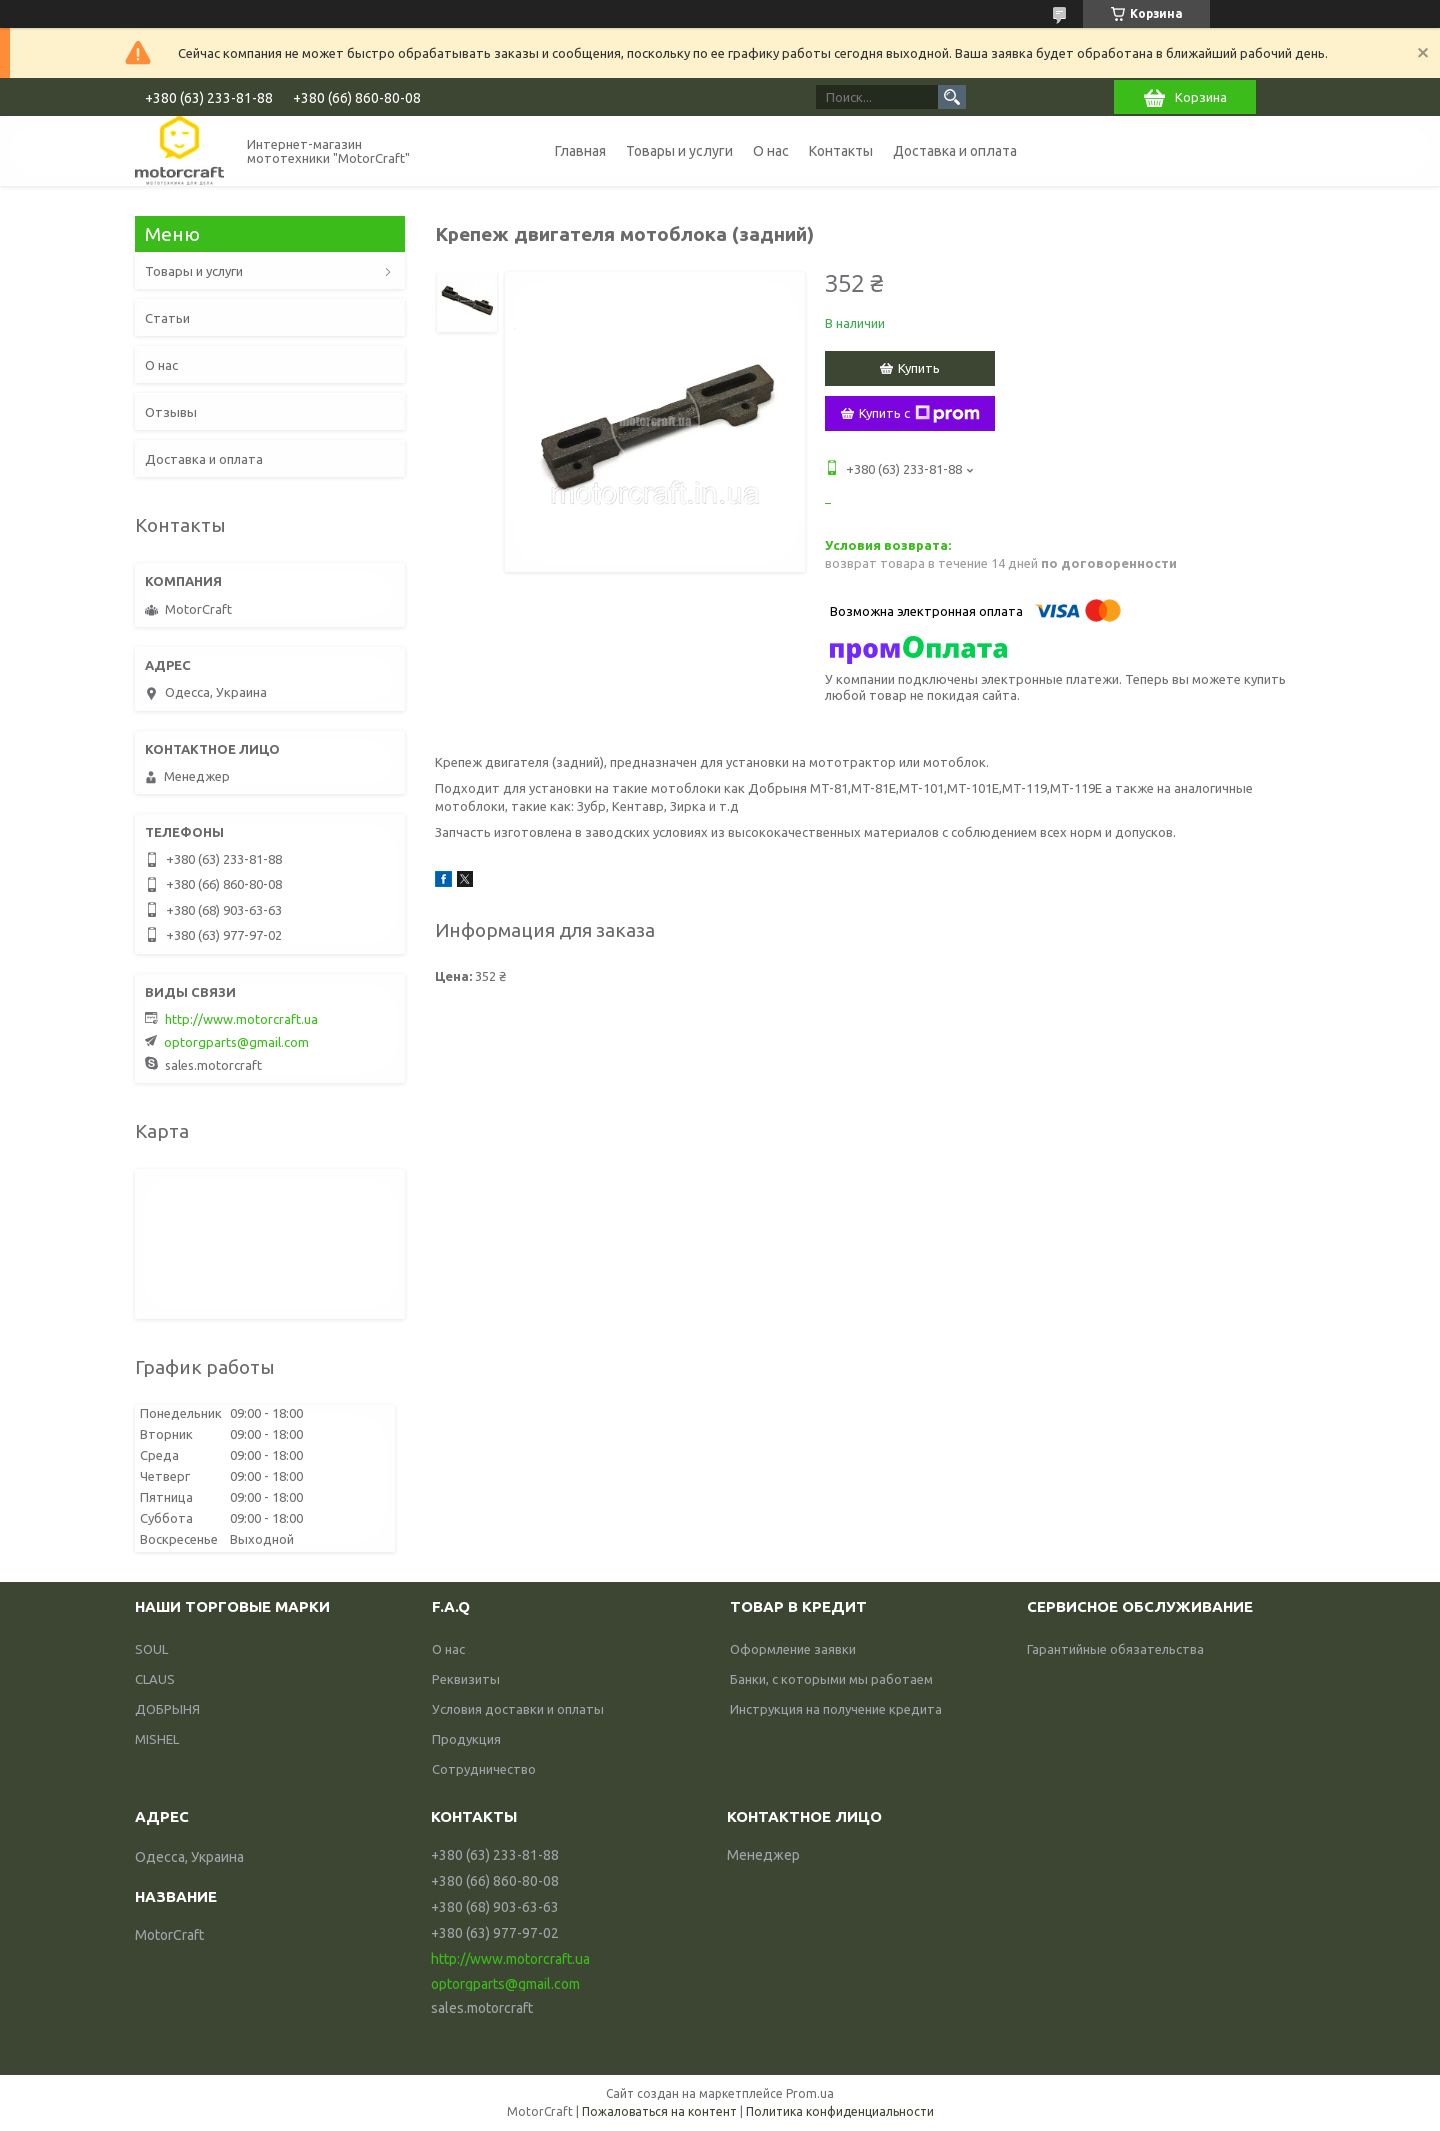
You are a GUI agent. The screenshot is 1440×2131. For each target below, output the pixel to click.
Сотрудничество (484, 1769)
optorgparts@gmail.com (236, 1042)
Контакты (841, 151)
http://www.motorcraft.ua (241, 1019)
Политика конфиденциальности (840, 2111)
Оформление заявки (793, 1649)
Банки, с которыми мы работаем (831, 1679)
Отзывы (171, 412)
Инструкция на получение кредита (836, 1709)
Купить (919, 368)
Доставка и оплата (955, 151)
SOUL (151, 1649)
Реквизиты (466, 1679)
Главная (580, 151)
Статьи (167, 318)
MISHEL (157, 1739)
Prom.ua (810, 2093)
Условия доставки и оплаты (518, 1709)
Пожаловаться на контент (659, 2111)
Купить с (919, 414)
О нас (771, 151)
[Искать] (952, 97)
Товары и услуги (679, 151)
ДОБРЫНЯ (167, 1709)
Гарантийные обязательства (1115, 1649)
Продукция (466, 1739)
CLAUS (155, 1679)
